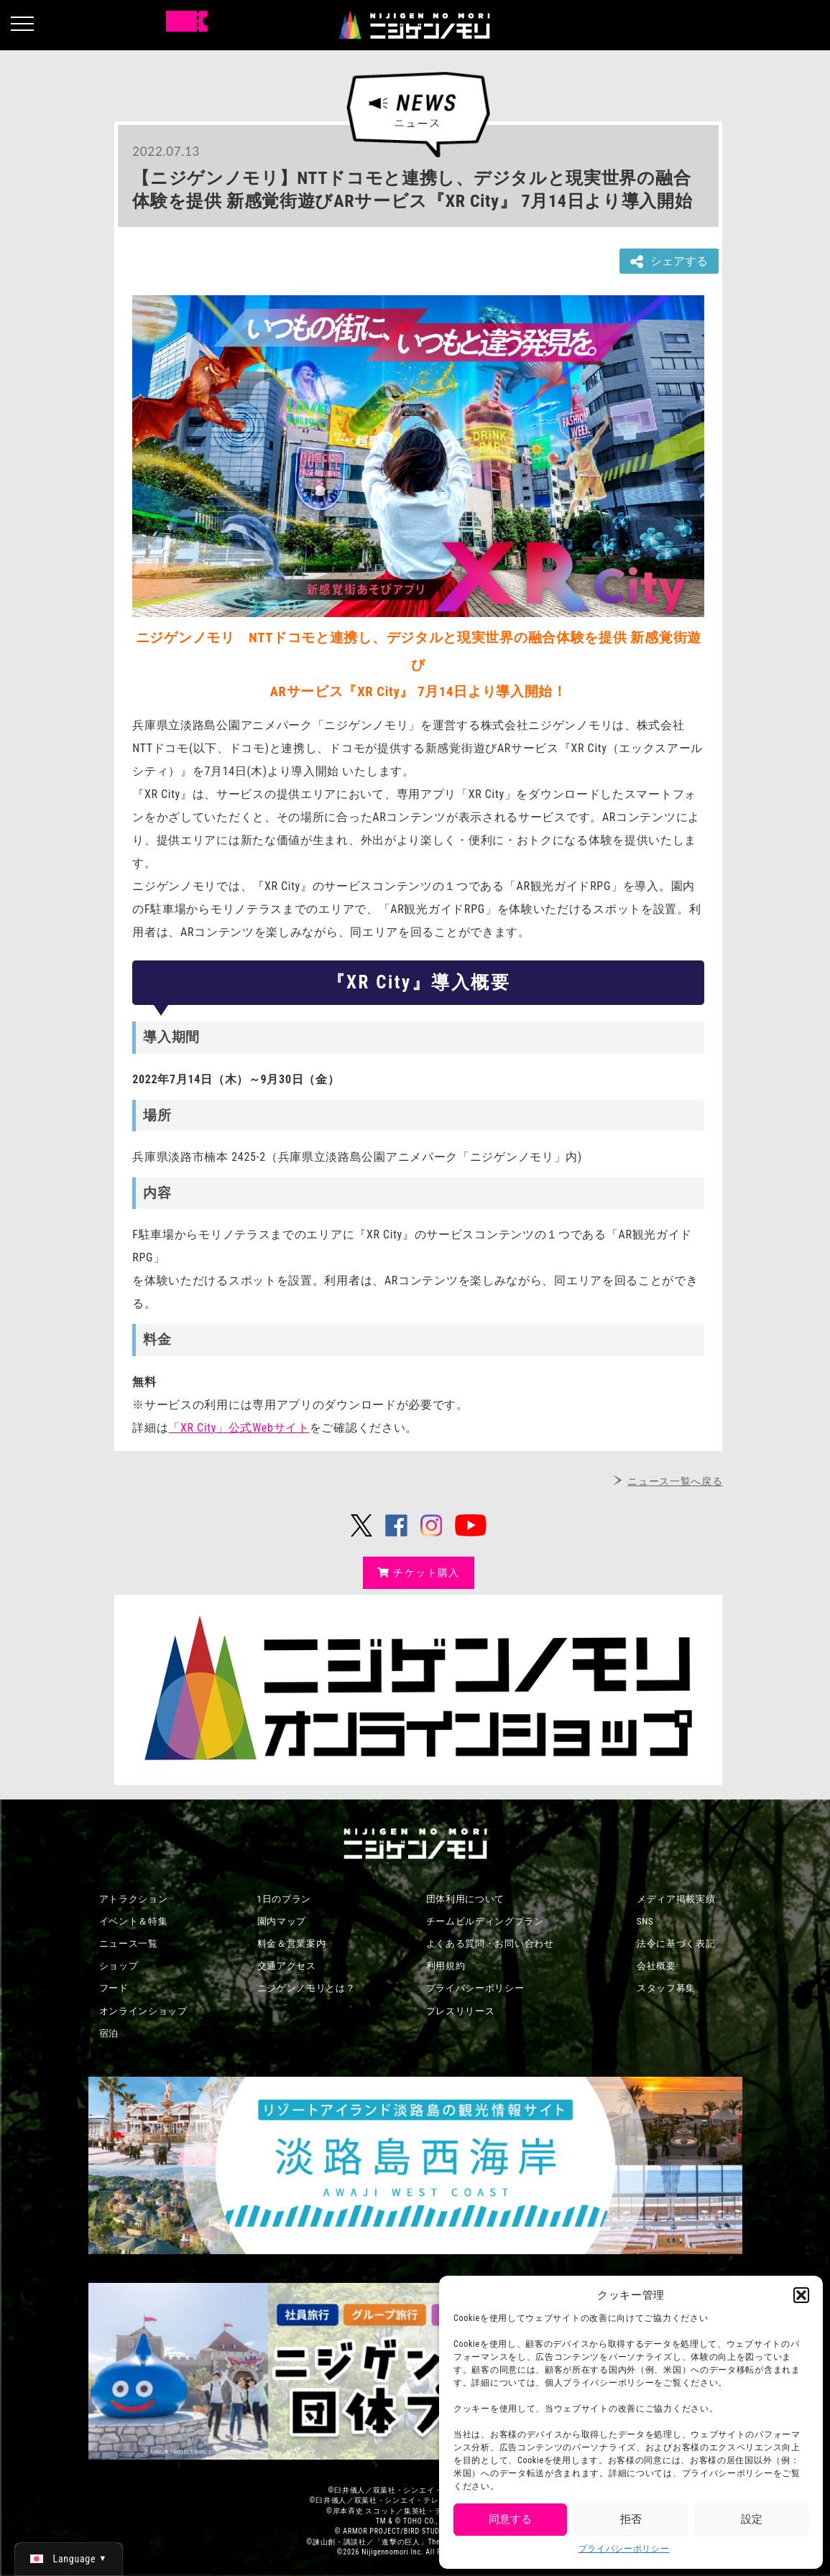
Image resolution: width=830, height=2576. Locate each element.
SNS (645, 1921)
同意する (510, 2519)
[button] (801, 2295)
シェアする (669, 261)
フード (114, 1988)
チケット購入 (418, 1572)
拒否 (631, 2519)
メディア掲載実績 (676, 1899)
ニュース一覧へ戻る (674, 1481)
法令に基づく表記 (676, 1943)
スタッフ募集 (666, 1988)
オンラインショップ (143, 2011)
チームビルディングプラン (485, 1921)
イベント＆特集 (133, 1921)
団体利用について (465, 1899)
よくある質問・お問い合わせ (490, 1943)
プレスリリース (460, 2011)
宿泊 (109, 2033)
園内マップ (282, 1921)
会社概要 (656, 1965)
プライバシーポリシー (624, 2549)
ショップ (119, 1965)
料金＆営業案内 (291, 1943)
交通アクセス (286, 1965)
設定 (751, 2519)
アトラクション (133, 1899)
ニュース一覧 (128, 1943)
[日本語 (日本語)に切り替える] (68, 2559)
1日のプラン (284, 1899)
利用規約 (446, 1965)
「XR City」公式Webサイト (238, 1428)
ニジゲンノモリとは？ (306, 1988)
